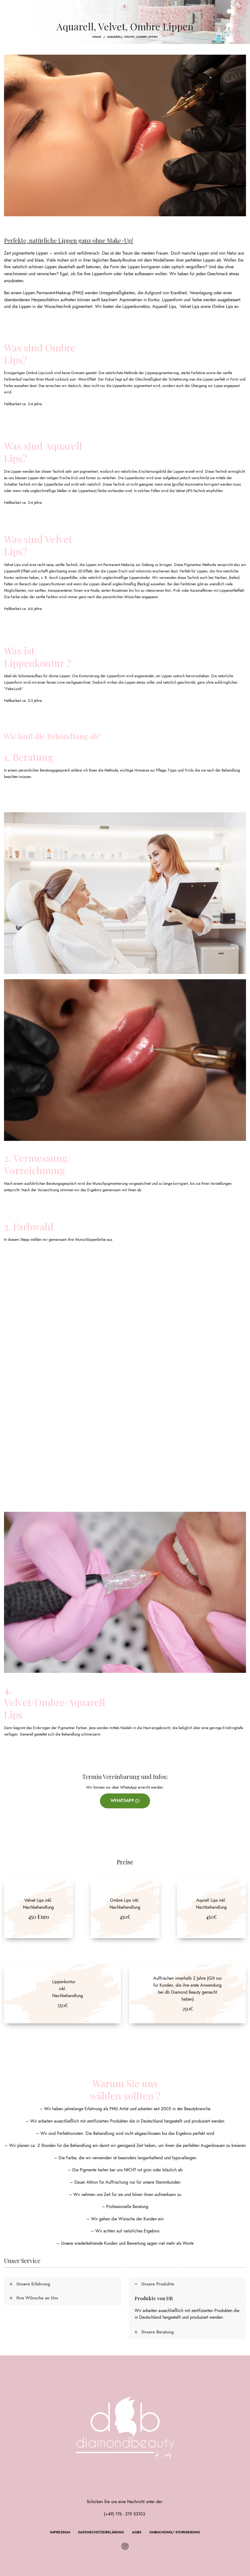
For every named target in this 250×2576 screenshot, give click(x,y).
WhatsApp (125, 1801)
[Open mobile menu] (12, 8)
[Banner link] (38, 1908)
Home (96, 37)
